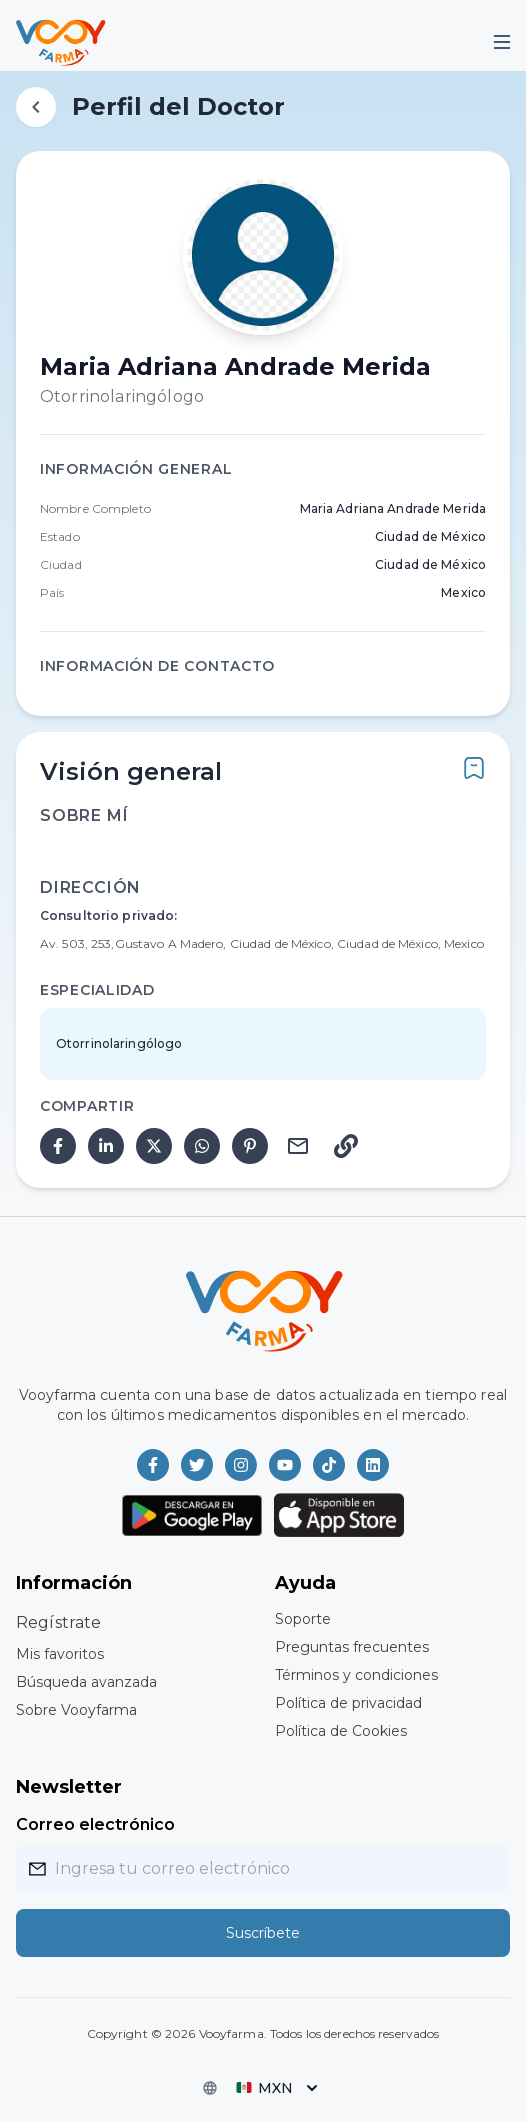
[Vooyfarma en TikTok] (329, 1465)
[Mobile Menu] (502, 42)
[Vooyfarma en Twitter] (197, 1465)
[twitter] (154, 1146)
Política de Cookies (341, 1731)
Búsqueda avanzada (86, 1682)
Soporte (303, 1619)
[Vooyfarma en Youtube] (285, 1465)
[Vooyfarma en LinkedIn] (373, 1465)
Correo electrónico (95, 1824)
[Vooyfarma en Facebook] (153, 1465)
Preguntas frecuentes (352, 1647)
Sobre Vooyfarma (76, 1710)
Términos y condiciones (356, 1675)
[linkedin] (106, 1146)
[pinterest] (250, 1146)
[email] (298, 1146)
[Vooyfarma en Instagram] (241, 1465)
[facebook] (58, 1146)
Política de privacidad (348, 1703)
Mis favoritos (60, 1654)
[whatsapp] (202, 1146)
